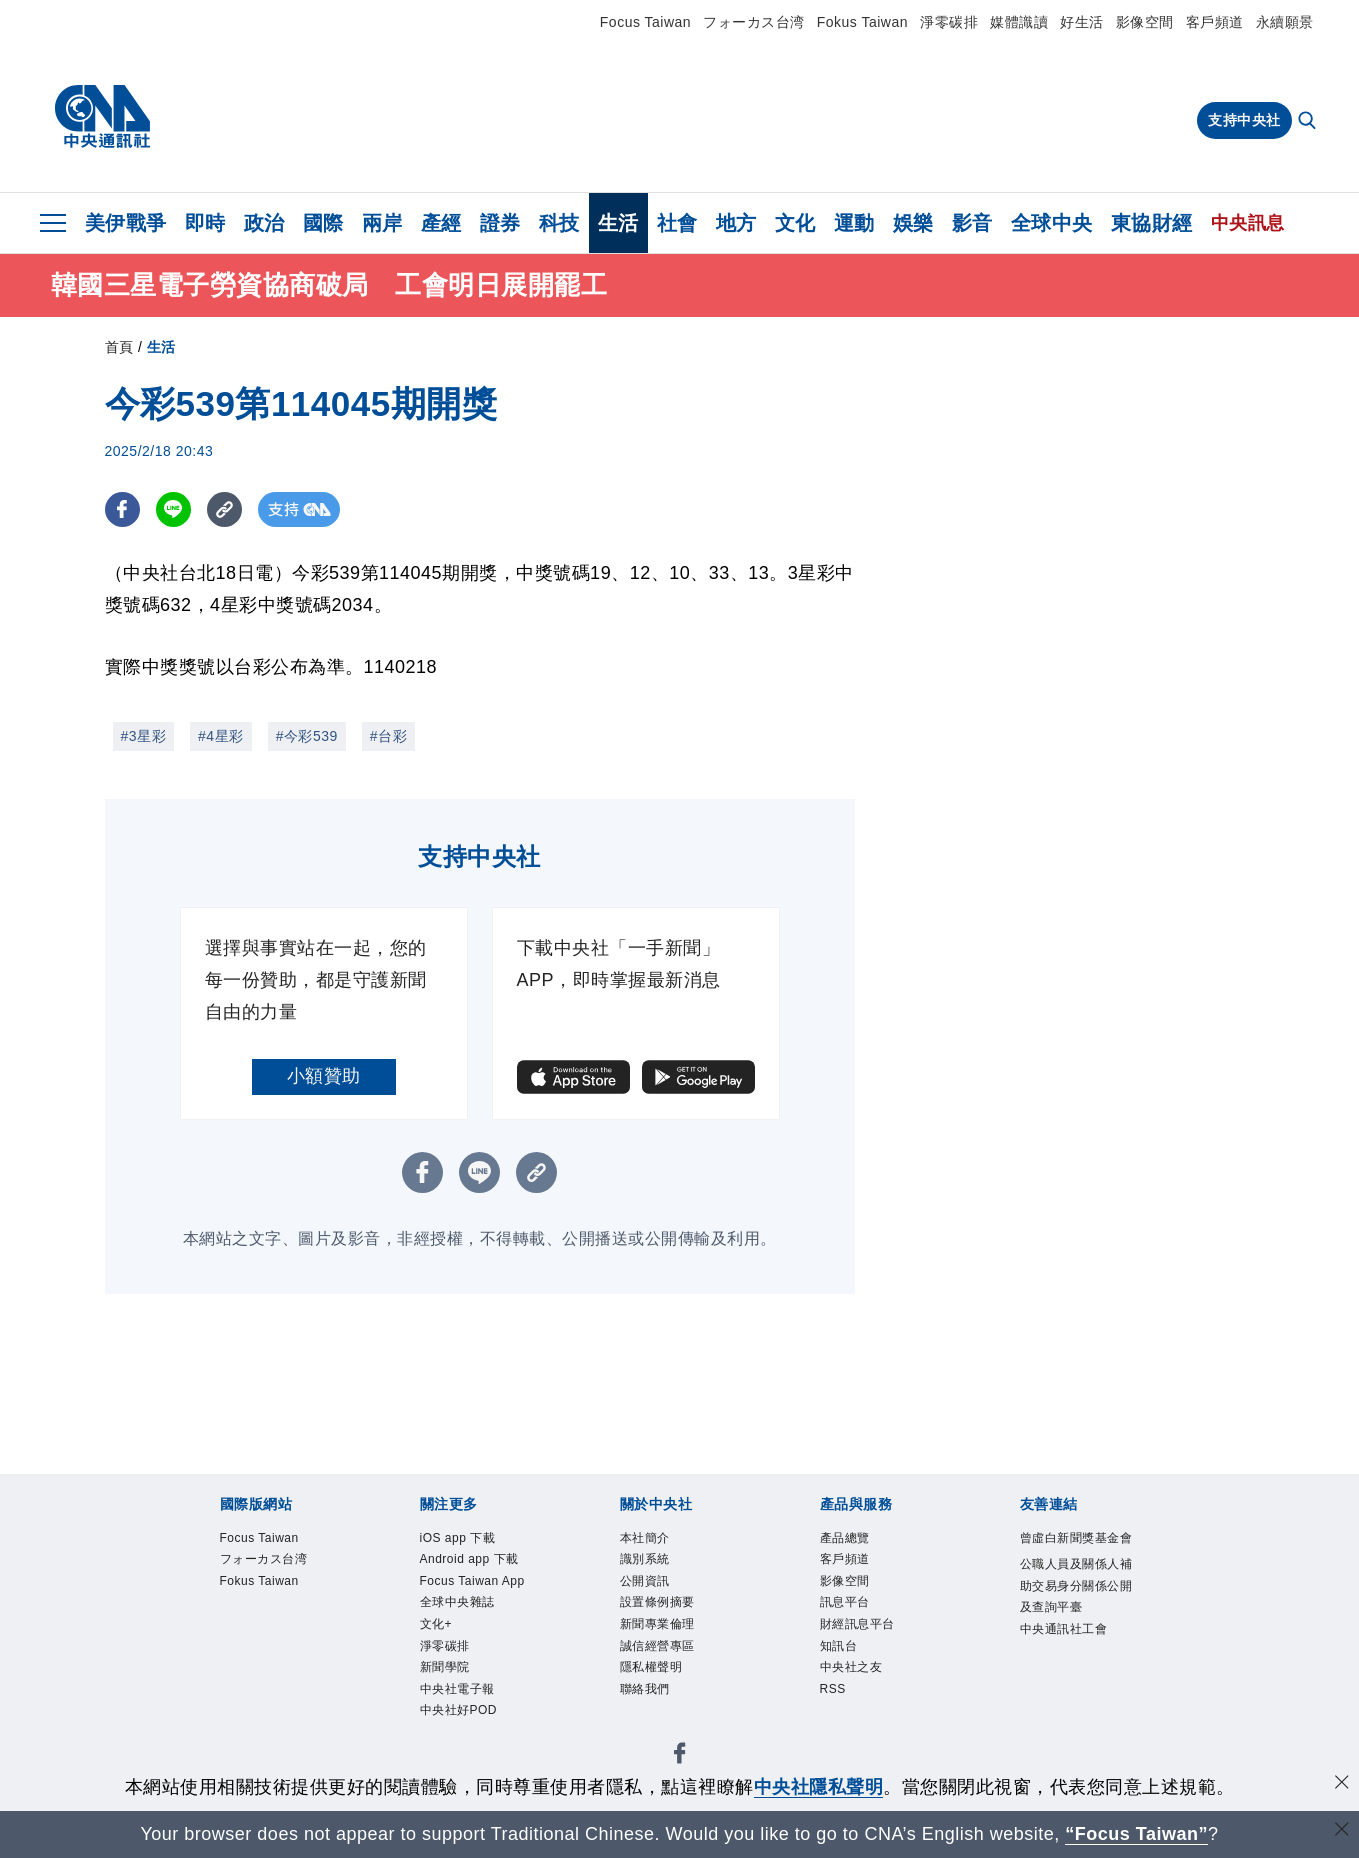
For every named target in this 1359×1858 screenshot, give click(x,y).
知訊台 (839, 1646)
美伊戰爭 (126, 223)
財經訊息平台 (857, 1624)
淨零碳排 (949, 22)
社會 (677, 223)
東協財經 (1152, 223)
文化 (795, 223)
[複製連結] (224, 509)
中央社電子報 (457, 1689)
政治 (264, 223)
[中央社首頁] (102, 117)
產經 (441, 223)
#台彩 (388, 736)
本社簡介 (645, 1538)
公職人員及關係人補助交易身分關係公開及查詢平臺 (1076, 1585)
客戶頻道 (1215, 22)
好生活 (1082, 22)
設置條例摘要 (657, 1602)
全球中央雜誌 (457, 1602)
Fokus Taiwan (862, 22)
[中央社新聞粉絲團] (680, 1756)
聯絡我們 (645, 1689)
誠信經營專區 (657, 1646)
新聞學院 (445, 1667)
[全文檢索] (1309, 122)
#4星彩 (221, 736)
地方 (736, 223)
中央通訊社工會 (1064, 1629)
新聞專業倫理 (657, 1624)
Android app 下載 (469, 1559)
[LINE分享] (173, 509)
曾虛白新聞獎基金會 (1076, 1538)
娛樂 (913, 223)
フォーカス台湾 (754, 22)
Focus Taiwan (645, 22)
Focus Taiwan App (472, 1581)
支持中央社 (1244, 120)
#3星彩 (144, 736)
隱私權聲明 (651, 1667)
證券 (500, 223)
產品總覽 (845, 1538)
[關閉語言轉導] (1342, 1831)
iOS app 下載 (458, 1538)
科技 (559, 223)
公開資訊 (645, 1581)
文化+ (436, 1624)
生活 (618, 223)
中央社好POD (459, 1710)
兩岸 (382, 223)
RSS (833, 1689)
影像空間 (1145, 22)
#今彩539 (307, 736)
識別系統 (645, 1559)
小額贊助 (324, 1076)
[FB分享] (122, 509)
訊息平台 (845, 1602)
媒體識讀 (1019, 22)
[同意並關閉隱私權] (1342, 1784)
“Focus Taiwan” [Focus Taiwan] (1136, 1834)
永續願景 (1285, 22)
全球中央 (1052, 223)
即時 (205, 223)
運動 (854, 223)
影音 (972, 223)
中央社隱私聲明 (819, 1787)
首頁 (119, 347)
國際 (323, 223)
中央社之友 (851, 1667)
